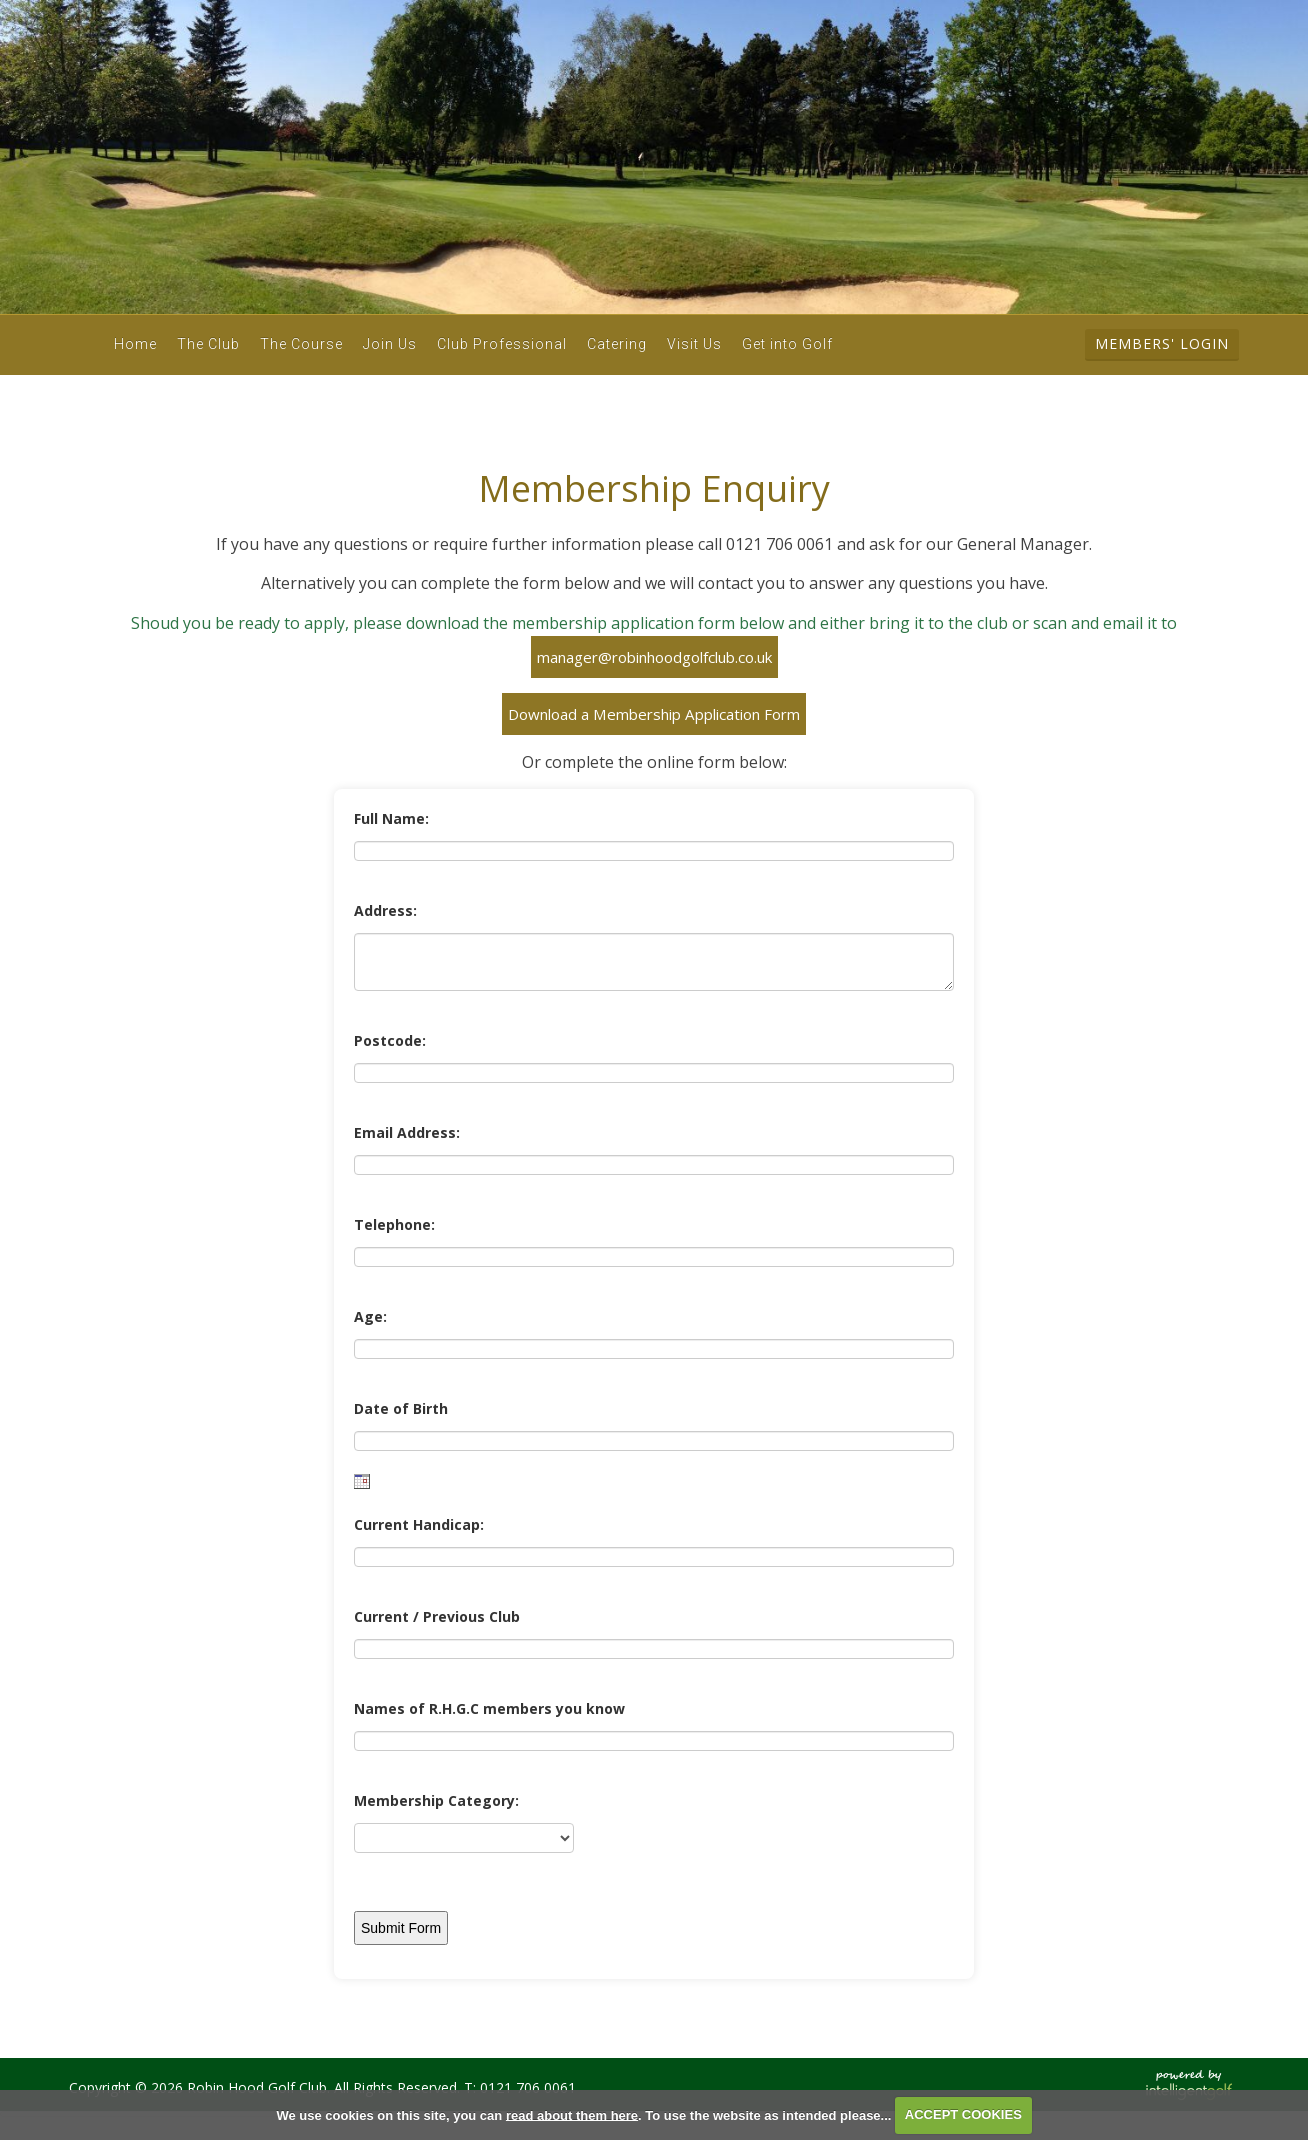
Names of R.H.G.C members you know (489, 1708)
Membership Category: (436, 1800)
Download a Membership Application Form (654, 714)
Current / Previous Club (437, 1616)
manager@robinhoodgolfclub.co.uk (654, 657)
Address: (385, 910)
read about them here (572, 2114)
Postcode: (390, 1040)
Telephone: (394, 1224)
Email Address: (407, 1132)
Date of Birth (401, 1408)
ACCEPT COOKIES (963, 2114)
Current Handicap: (419, 1524)
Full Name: (391, 818)
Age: (370, 1316)
